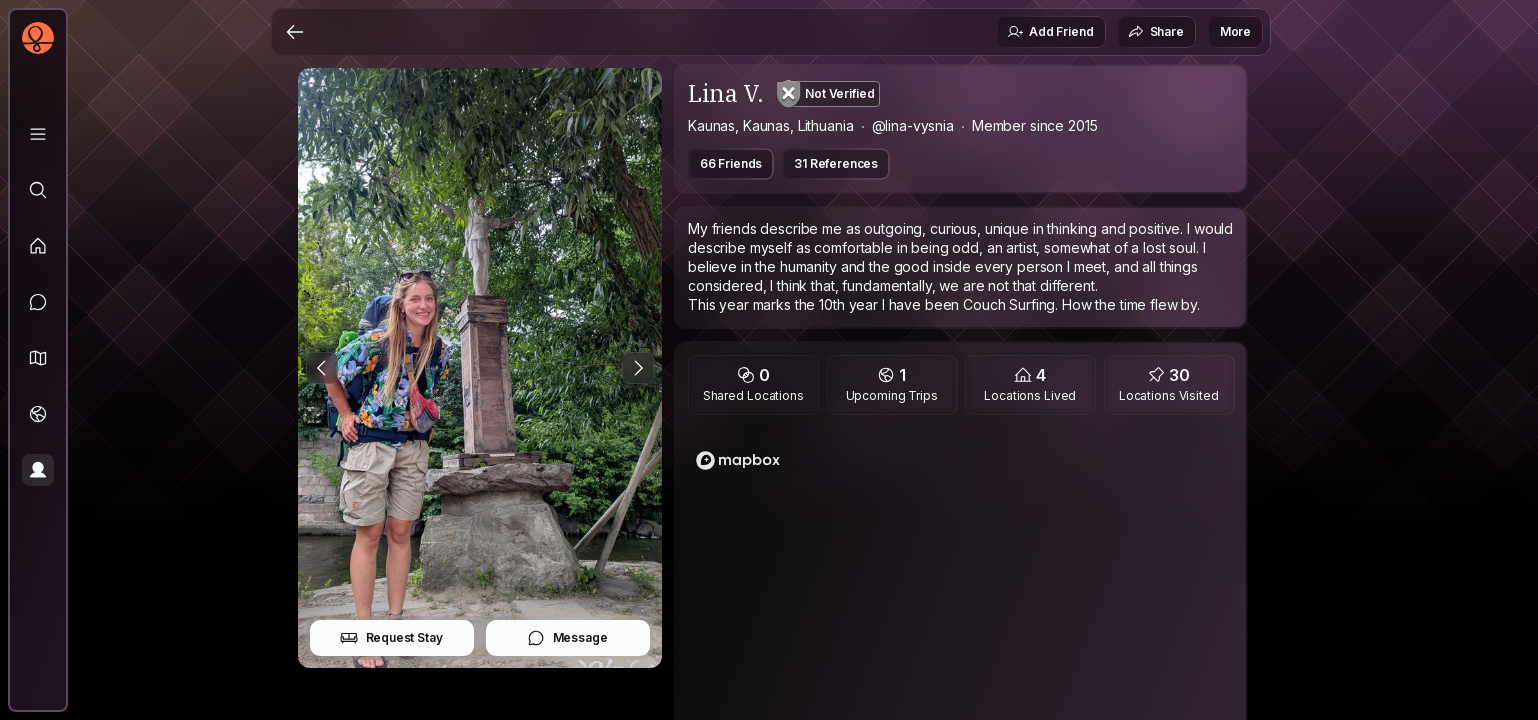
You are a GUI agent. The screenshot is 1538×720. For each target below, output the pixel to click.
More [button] (1235, 31)
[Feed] (38, 246)
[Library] (38, 134)
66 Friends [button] (731, 163)
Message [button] (567, 638)
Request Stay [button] (391, 638)
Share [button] (1156, 32)
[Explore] (38, 190)
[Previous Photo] (322, 368)
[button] (38, 358)
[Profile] (38, 470)
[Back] (295, 32)
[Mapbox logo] (738, 460)
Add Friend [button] (1050, 32)
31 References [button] (836, 163)
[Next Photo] (638, 368)
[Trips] (38, 414)
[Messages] (38, 302)
